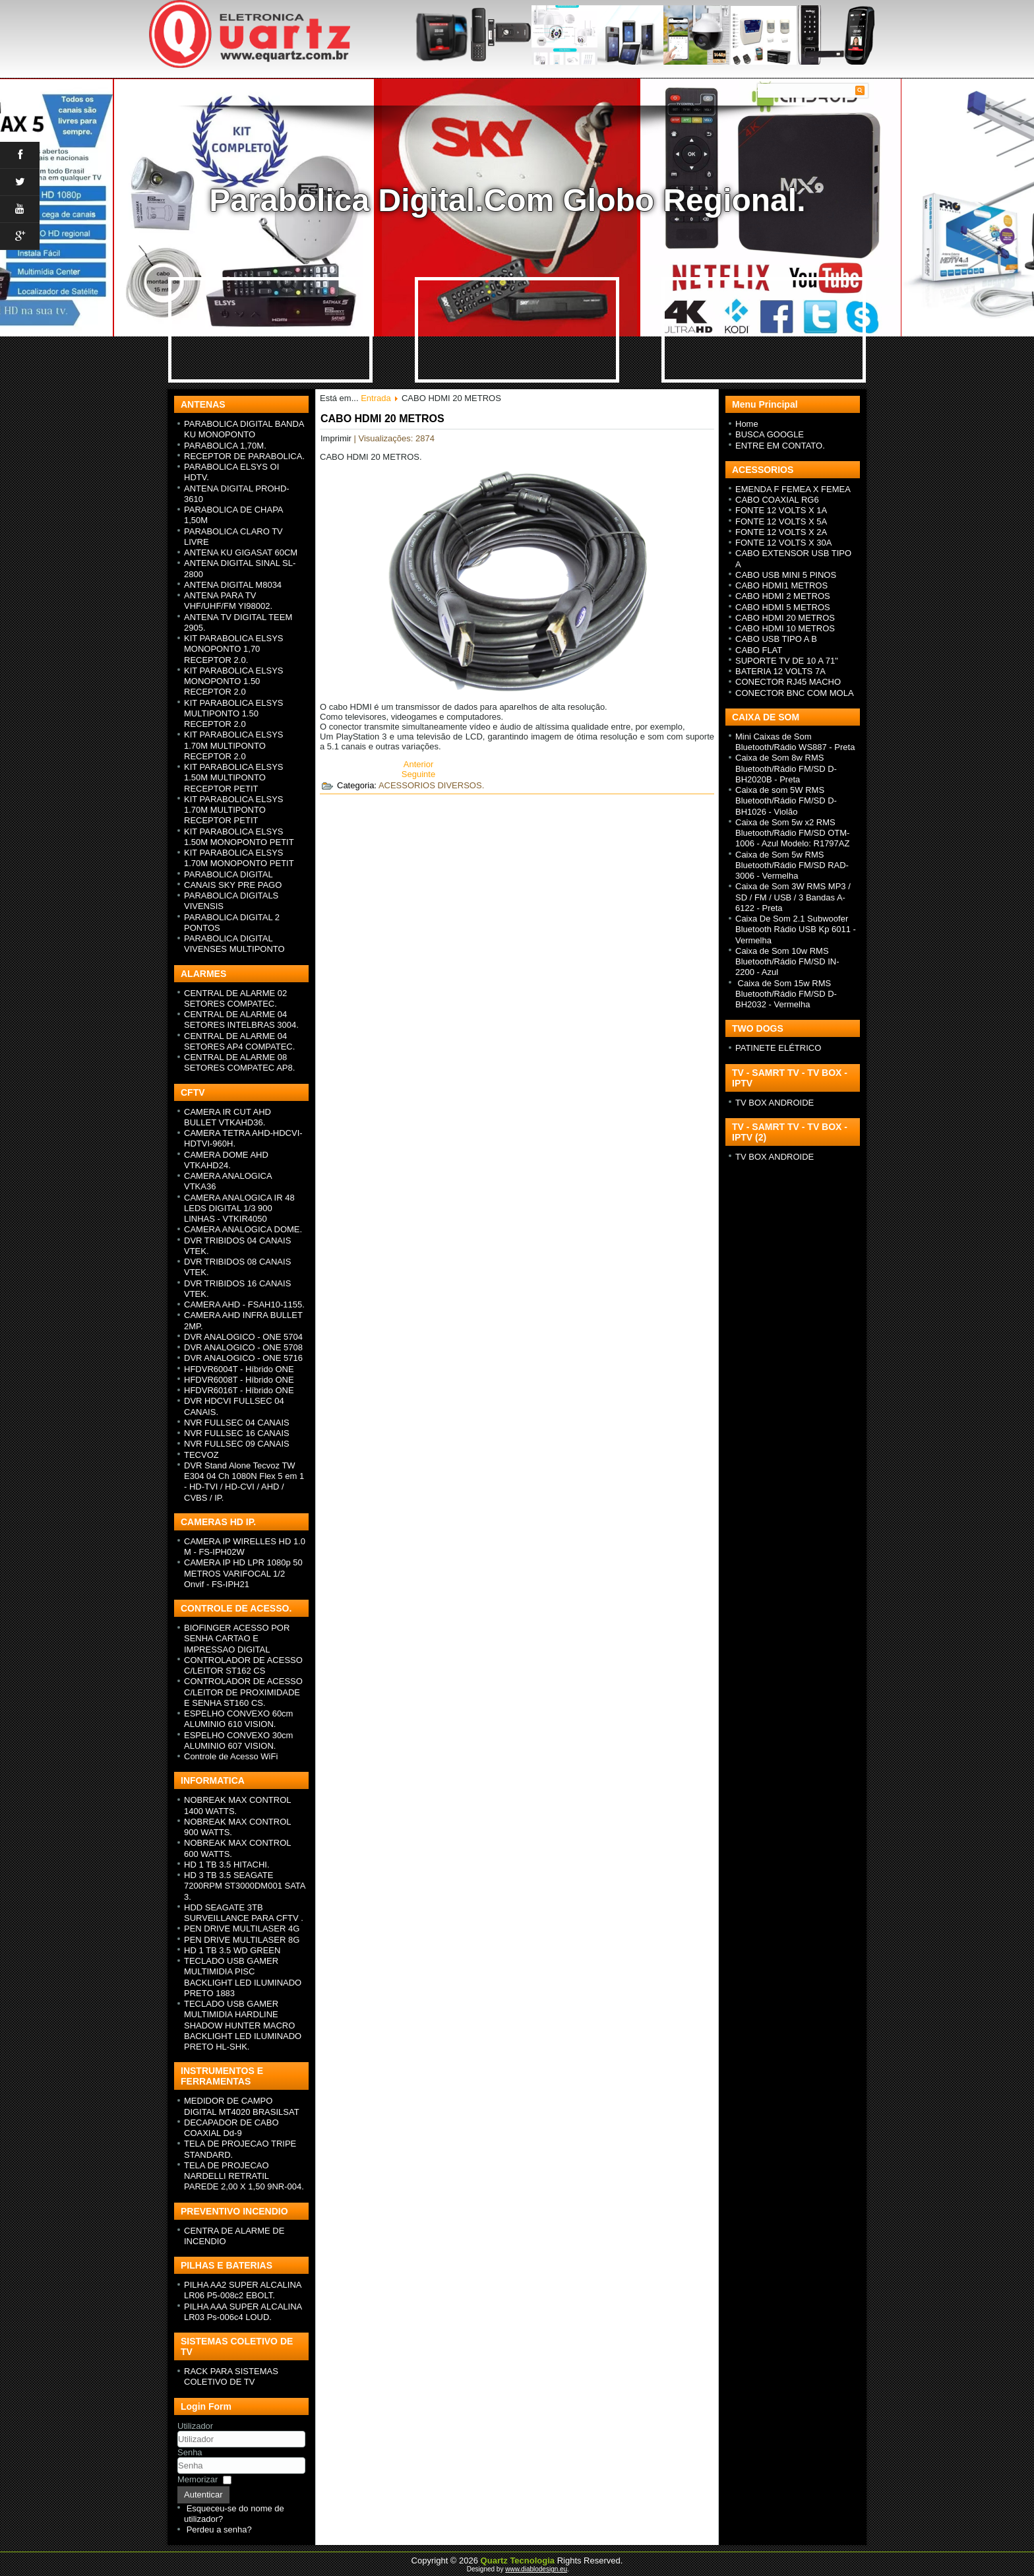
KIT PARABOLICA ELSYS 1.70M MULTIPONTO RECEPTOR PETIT (234, 810)
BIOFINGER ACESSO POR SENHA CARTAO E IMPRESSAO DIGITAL (236, 1638)
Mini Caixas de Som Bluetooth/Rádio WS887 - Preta (795, 742)
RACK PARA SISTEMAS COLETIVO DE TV (231, 2376)
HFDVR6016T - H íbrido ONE (239, 1390)
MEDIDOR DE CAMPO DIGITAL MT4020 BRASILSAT (241, 2106)
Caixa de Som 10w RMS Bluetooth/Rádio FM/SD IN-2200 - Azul (787, 962)
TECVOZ (201, 1455)
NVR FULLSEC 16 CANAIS (236, 1433)
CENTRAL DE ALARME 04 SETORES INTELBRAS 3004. (241, 1019)
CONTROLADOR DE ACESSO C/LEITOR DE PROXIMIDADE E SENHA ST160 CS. (243, 1692)
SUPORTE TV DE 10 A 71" (786, 661)
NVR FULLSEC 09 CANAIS (236, 1444)
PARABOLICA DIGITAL (228, 874)
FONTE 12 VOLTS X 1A (781, 510)
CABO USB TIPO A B (776, 639)
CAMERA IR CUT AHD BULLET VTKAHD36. (227, 1117)
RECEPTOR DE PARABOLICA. (244, 456)
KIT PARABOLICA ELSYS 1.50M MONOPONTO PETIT (239, 837)
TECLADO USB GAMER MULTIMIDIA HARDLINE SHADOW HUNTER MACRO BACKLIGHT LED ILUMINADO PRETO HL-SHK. (242, 2025)
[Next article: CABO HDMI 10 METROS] (418, 774)
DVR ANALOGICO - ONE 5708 (243, 1347)
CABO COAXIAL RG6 (777, 500)
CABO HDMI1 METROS (781, 585)
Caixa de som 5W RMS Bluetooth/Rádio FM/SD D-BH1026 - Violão (786, 801)
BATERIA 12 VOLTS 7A (780, 671)
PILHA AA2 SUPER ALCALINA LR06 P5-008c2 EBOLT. (242, 2290)
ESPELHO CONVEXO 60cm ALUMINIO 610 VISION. (238, 1719)
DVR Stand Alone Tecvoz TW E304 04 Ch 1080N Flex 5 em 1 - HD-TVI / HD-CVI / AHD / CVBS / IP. (244, 1482)
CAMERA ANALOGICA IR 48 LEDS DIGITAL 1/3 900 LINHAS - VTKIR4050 (239, 1208)
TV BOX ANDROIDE (774, 1103)
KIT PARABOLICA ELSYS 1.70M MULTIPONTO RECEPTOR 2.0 (234, 745)
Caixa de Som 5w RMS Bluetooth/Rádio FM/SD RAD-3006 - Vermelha (792, 865)
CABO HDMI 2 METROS (782, 596)
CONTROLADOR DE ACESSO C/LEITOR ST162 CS (243, 1665)
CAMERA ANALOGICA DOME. (243, 1229)
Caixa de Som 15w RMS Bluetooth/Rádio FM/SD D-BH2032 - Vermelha (786, 994)
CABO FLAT (758, 650)
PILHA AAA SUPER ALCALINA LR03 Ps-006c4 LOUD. (242, 2312)
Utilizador (195, 2426)
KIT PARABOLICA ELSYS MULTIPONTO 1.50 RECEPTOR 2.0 (234, 714)
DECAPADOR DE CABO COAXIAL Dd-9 (231, 2128)
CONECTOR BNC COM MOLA (794, 693)
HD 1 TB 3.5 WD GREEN (232, 1950)
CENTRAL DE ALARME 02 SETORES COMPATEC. (235, 998)
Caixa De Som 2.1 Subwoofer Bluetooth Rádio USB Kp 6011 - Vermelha (795, 929)
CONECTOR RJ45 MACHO (788, 682)
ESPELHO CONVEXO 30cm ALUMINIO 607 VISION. (238, 1740)
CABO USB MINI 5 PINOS (785, 575)
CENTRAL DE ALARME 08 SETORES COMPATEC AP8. (239, 1062)
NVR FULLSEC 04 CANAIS (236, 1423)
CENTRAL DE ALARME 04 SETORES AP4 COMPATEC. (239, 1041)
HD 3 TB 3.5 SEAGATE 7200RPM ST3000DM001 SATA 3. (244, 1886)
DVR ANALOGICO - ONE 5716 (243, 1358)
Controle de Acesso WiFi (231, 1756)
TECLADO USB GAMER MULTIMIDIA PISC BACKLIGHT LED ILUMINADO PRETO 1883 (242, 1977)
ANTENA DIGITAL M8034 (233, 585)
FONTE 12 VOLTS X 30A (783, 543)
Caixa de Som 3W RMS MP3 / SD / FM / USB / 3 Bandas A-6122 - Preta (793, 897)
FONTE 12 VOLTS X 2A (781, 532)
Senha (189, 2452)
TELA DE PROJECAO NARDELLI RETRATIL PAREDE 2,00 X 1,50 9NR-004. (244, 2176)
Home (746, 424)
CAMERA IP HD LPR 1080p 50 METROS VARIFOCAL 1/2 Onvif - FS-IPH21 (243, 1573)
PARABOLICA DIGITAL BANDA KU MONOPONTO (244, 429)
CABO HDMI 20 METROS (382, 418)
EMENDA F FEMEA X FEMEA (793, 489)
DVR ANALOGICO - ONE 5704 (243, 1337)
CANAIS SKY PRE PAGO (233, 885)
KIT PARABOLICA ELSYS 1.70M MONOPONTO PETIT (239, 858)
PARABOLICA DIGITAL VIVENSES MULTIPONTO (234, 943)
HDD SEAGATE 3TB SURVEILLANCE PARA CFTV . (243, 1912)
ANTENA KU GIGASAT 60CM (240, 552)
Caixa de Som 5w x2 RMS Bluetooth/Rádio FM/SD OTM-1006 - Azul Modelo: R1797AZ (792, 833)
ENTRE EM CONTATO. (780, 446)
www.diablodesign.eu (536, 2569)
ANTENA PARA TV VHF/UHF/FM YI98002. (228, 600)
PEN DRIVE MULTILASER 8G (241, 1940)
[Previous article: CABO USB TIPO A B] (419, 764)
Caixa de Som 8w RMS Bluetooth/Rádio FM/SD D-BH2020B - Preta (786, 768)
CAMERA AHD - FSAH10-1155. (244, 1304)
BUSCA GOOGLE (769, 434)
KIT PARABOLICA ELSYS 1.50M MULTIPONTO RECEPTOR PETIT (234, 778)
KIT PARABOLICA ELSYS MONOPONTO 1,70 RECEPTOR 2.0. (234, 649)
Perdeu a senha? (219, 2529)
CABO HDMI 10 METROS (785, 628)
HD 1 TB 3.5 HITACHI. (227, 1864)
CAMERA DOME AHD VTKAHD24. (226, 1160)
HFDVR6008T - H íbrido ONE (239, 1380)
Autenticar (203, 2494)
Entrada (376, 398)
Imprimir (337, 438)
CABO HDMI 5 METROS (782, 607)
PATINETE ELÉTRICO (778, 1048)
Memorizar (197, 2479)
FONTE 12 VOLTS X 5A (781, 521)
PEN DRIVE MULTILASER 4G (241, 1928)
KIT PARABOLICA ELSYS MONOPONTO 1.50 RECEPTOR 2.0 (234, 681)
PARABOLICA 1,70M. (225, 446)
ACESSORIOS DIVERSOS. (431, 785)
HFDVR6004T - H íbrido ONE (239, 1369)
